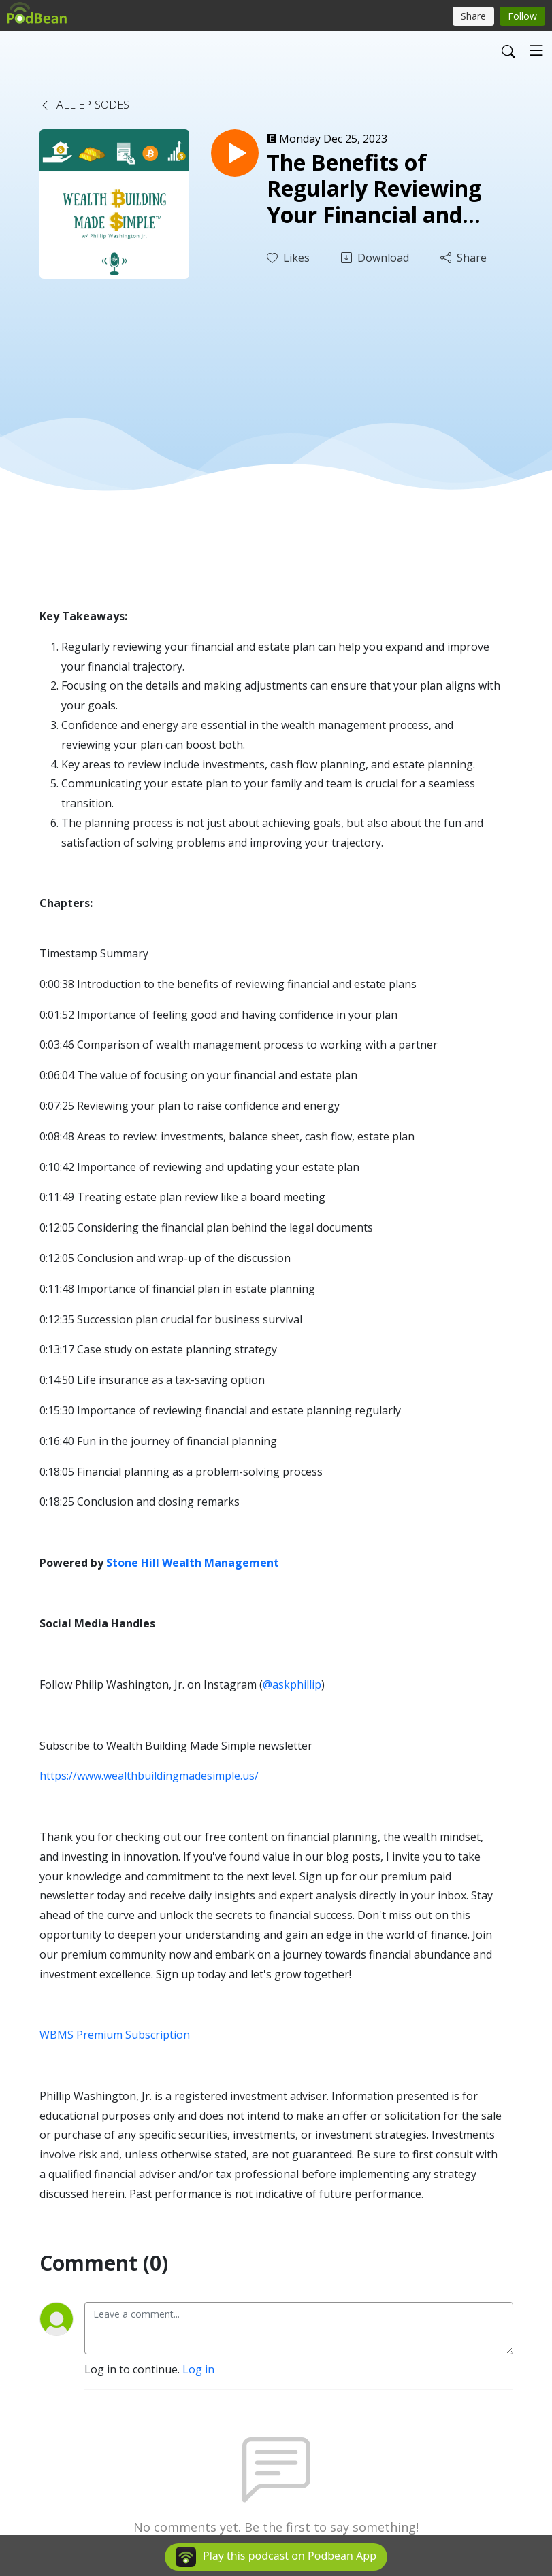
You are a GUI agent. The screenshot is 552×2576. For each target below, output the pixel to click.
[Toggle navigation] (536, 50)
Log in (198, 2369)
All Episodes (84, 104)
